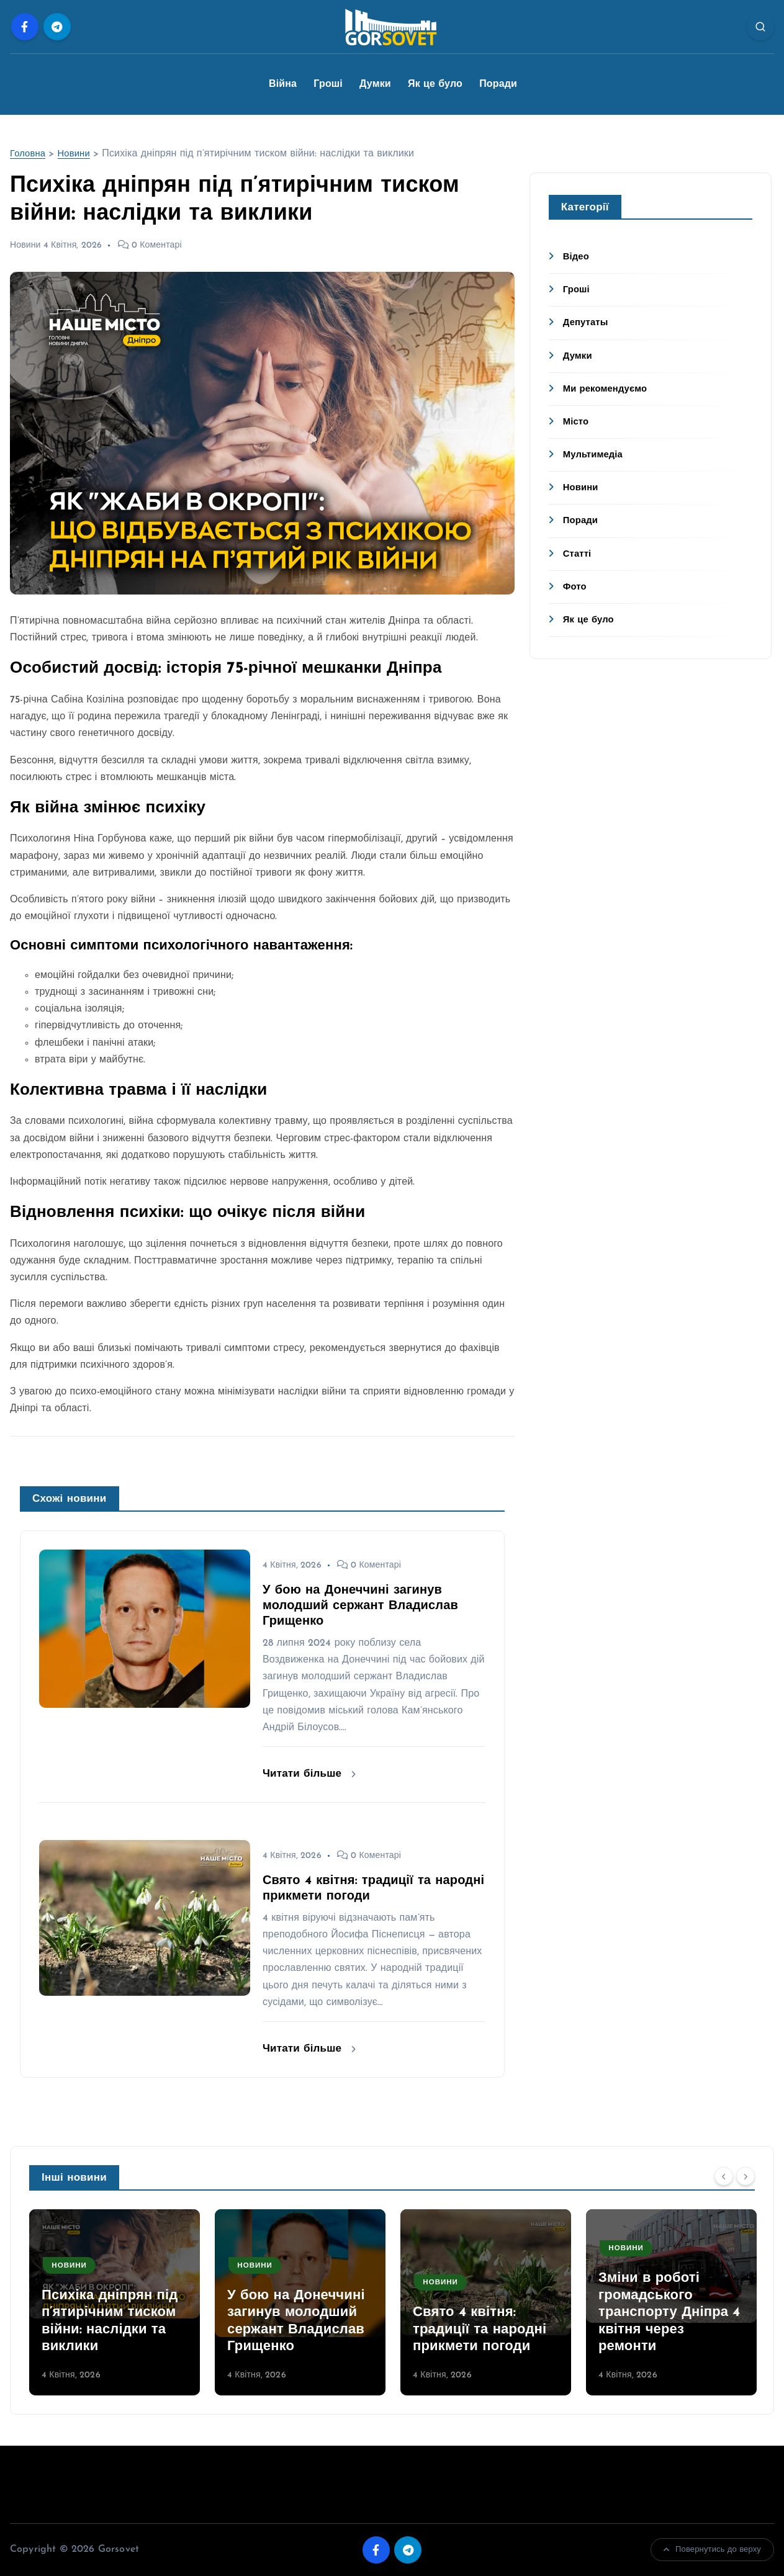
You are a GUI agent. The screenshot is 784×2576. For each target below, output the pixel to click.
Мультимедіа (595, 455)
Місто (577, 422)
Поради (498, 84)
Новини (78, 154)
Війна (283, 84)
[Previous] (723, 2176)
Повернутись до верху (712, 2550)
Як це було (435, 84)
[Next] (745, 2176)
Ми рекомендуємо (608, 389)
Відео (577, 257)
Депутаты (587, 323)
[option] (114, 2302)
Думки (375, 84)
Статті (578, 554)
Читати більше (309, 1774)
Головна (29, 154)
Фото (575, 587)
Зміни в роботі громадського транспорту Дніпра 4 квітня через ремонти (669, 2312)
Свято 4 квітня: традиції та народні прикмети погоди (479, 2329)
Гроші (328, 84)
